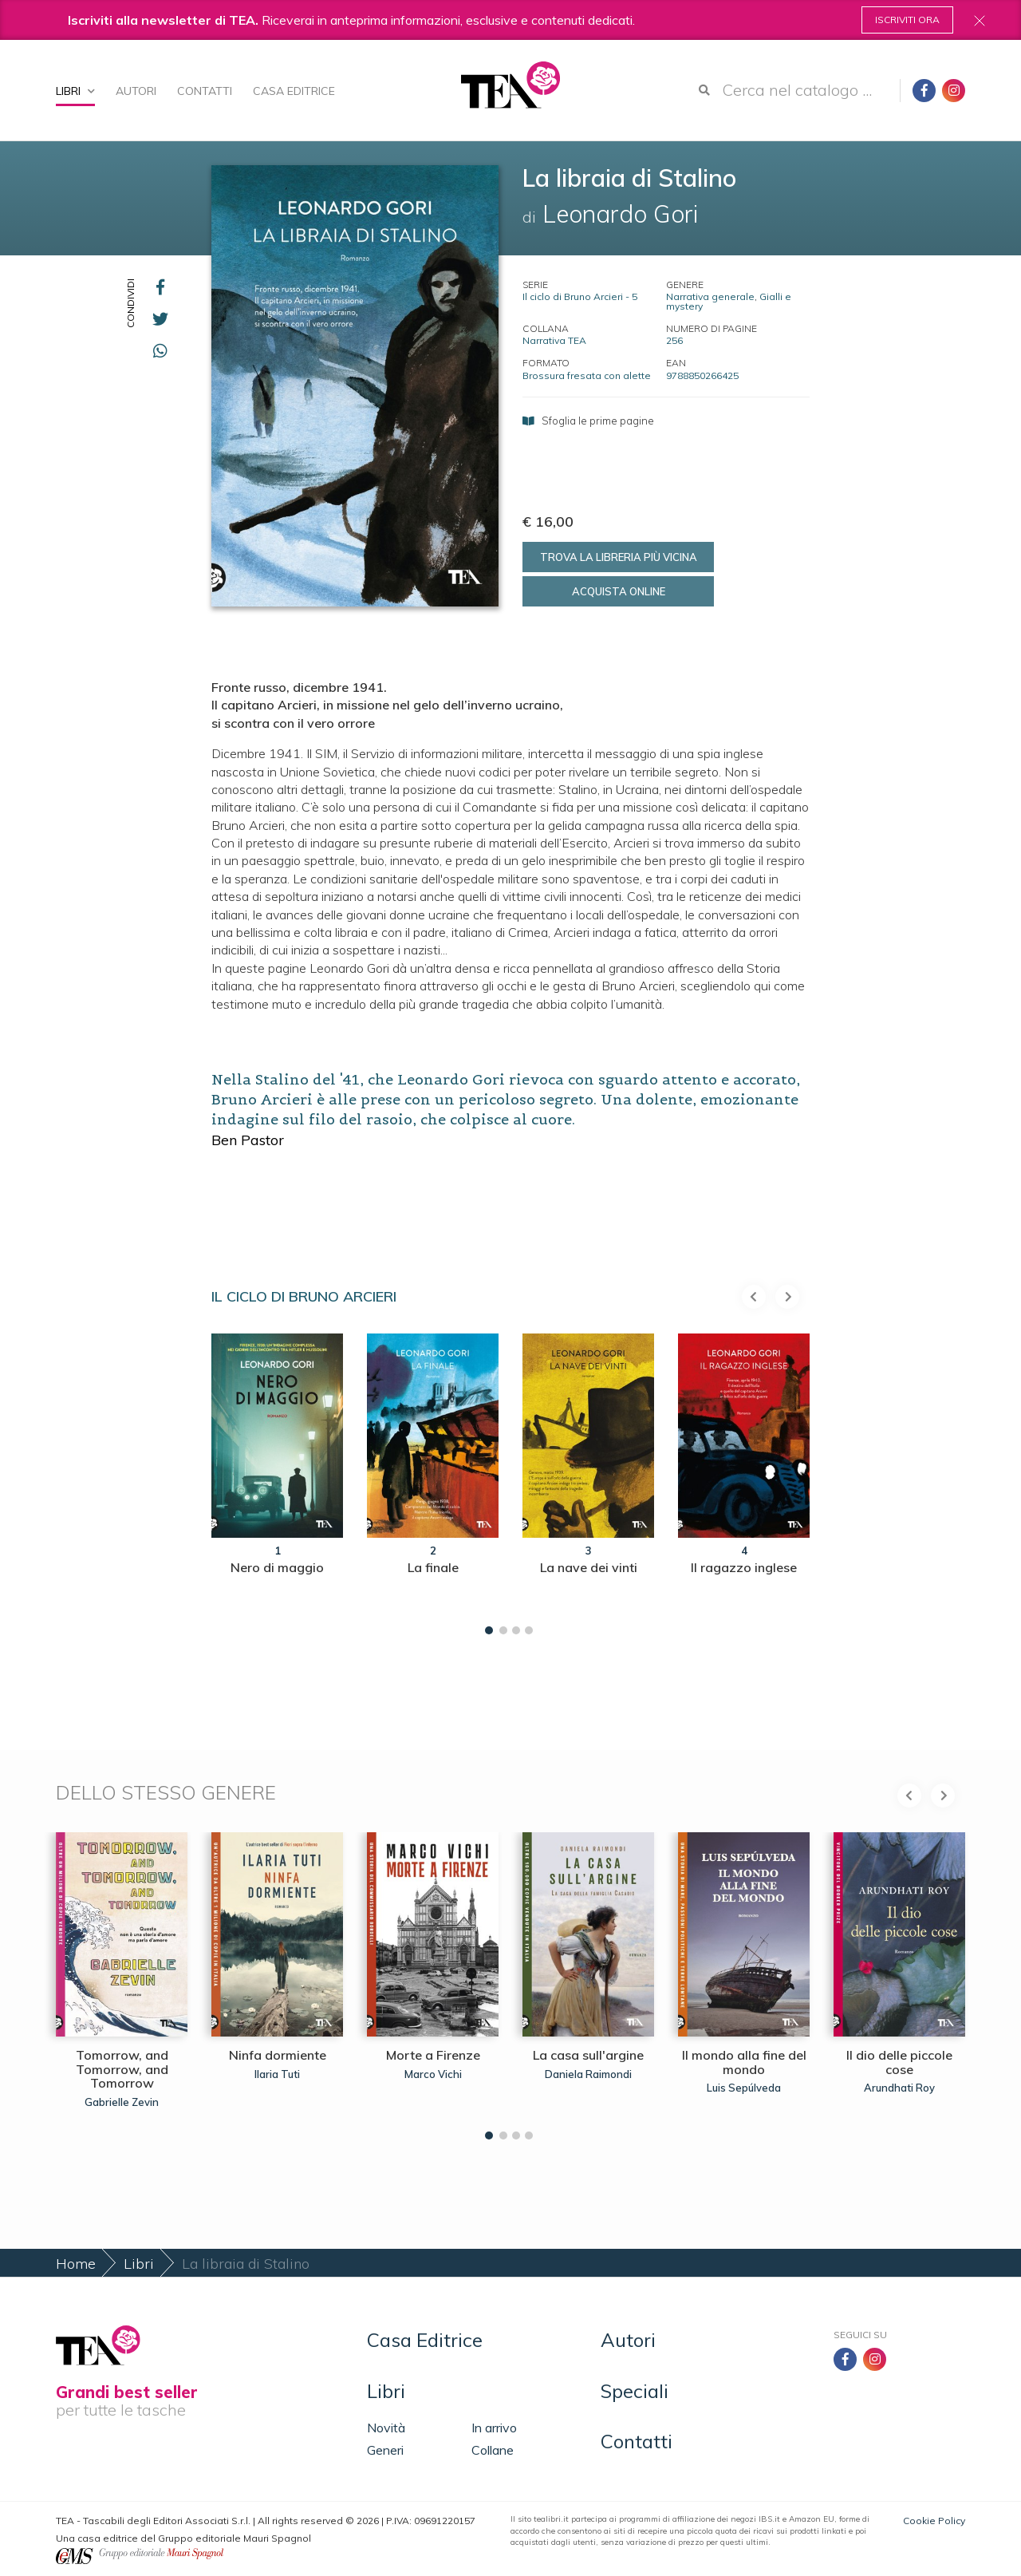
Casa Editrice (294, 91)
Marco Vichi (433, 2074)
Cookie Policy (934, 2521)
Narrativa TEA (554, 340)
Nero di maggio (277, 1567)
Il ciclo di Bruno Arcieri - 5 (579, 296)
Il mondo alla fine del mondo (744, 2062)
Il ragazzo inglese (744, 1567)
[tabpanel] (277, 1479)
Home (76, 2263)
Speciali (634, 2391)
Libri (75, 91)
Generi (385, 2450)
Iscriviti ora (907, 20)
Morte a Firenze (433, 2055)
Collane (492, 2450)
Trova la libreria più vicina (618, 557)
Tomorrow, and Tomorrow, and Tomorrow (122, 2069)
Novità (386, 2428)
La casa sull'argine (588, 2055)
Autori (136, 91)
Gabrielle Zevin (122, 2102)
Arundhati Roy (899, 2087)
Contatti (204, 91)
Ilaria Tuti (277, 2074)
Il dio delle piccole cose (899, 2062)
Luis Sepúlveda (744, 2087)
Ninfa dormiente (277, 2055)
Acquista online (618, 591)
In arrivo (494, 2428)
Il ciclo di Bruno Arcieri (303, 1296)
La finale (433, 1567)
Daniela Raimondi (588, 2074)
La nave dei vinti (588, 1567)
